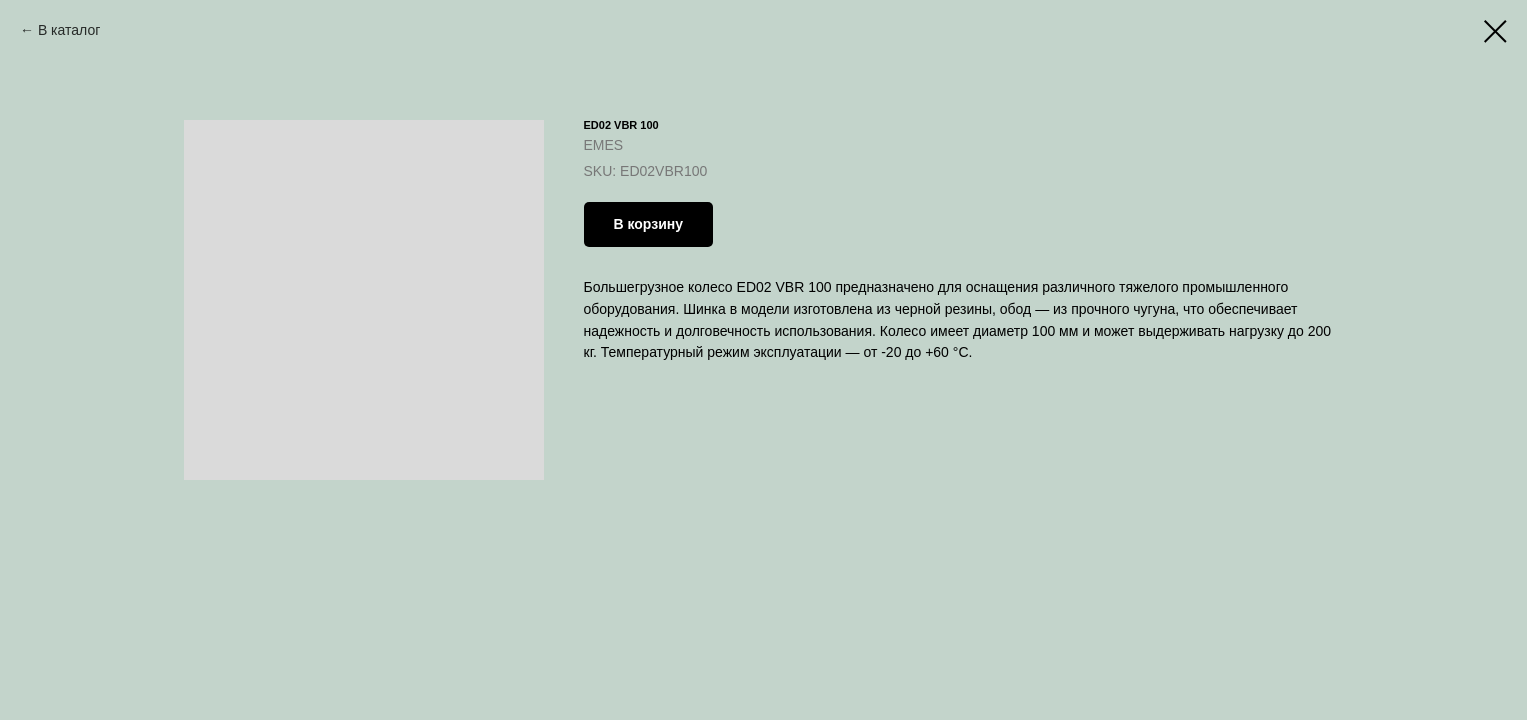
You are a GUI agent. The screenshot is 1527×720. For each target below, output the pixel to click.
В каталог (69, 30)
